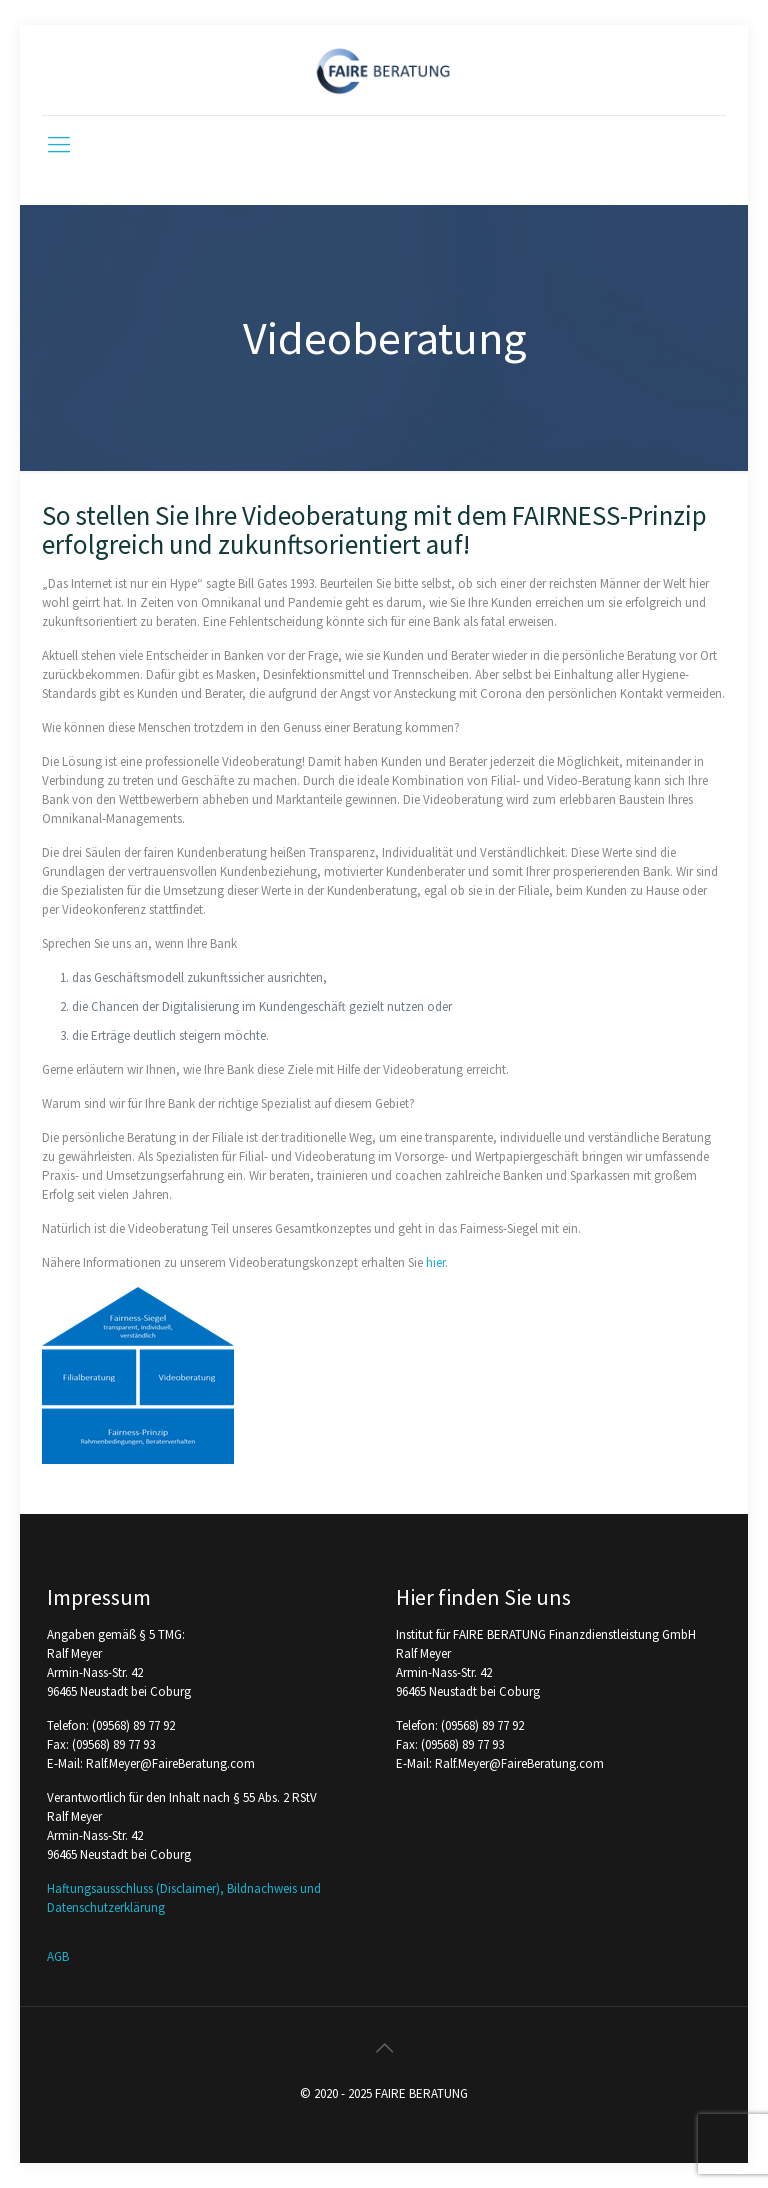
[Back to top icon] (384, 2048)
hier (435, 1262)
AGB (58, 1956)
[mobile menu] (59, 144)
